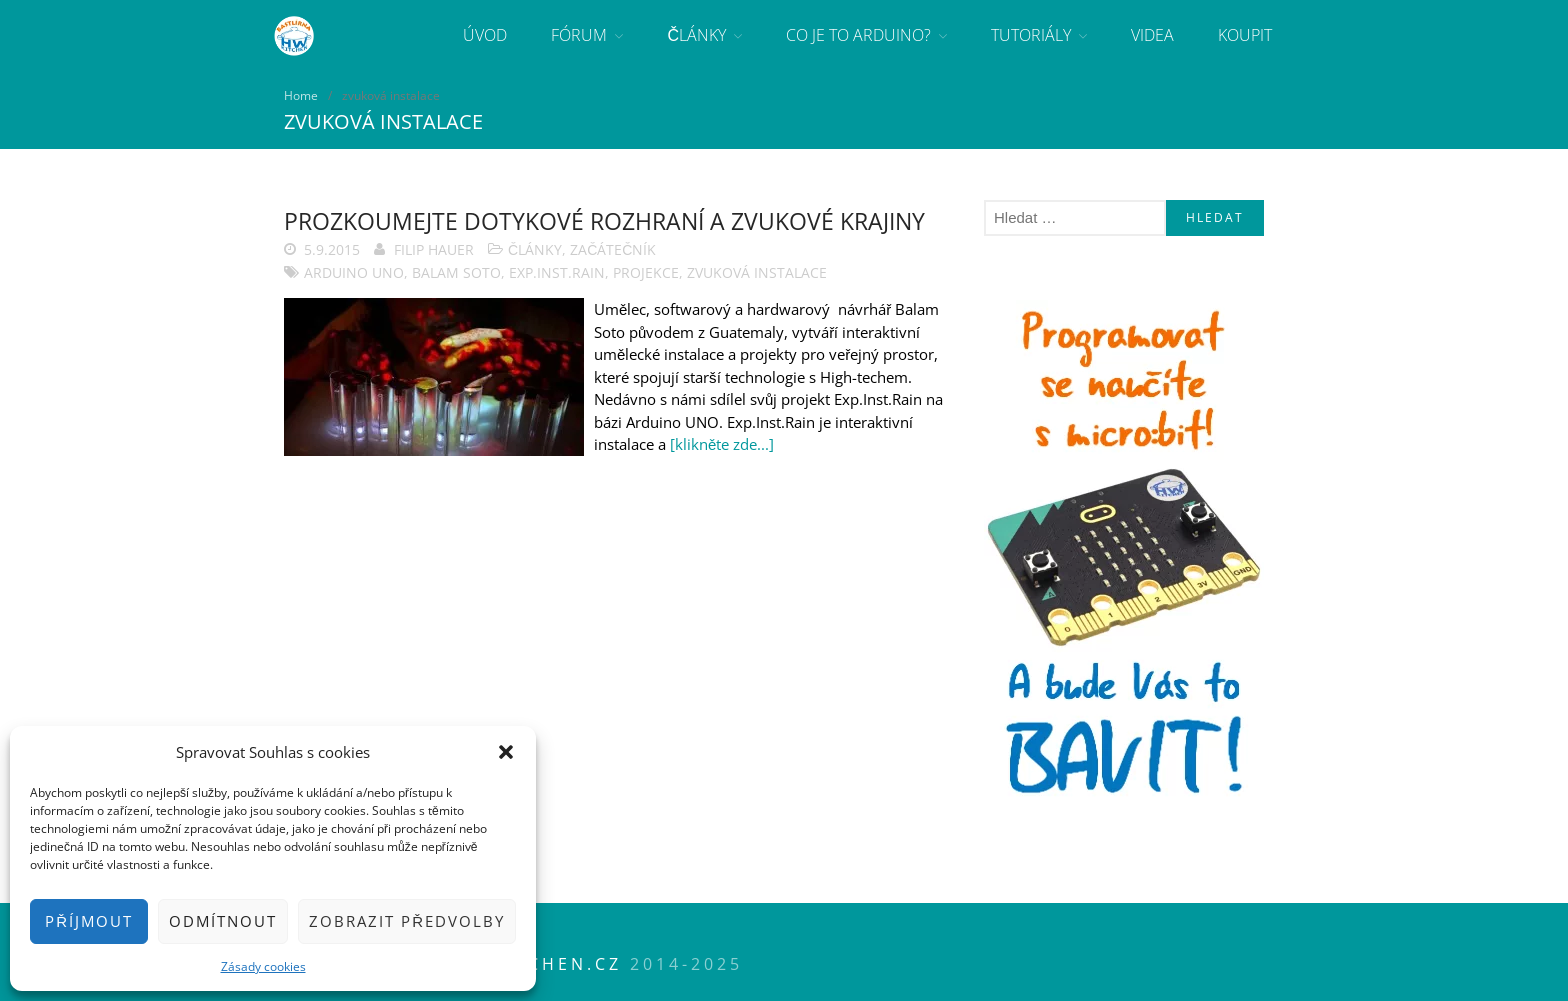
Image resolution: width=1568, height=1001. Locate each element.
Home (301, 95)
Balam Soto (456, 272)
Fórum (579, 35)
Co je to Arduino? (858, 35)
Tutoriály (1031, 35)
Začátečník (613, 249)
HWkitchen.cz (540, 964)
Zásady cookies (263, 966)
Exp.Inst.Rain (557, 272)
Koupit (1245, 35)
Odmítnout (223, 921)
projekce (646, 272)
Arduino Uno (354, 272)
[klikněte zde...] (722, 444)
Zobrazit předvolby (407, 921)
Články (696, 35)
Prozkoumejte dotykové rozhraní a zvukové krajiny (604, 221)
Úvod (485, 35)
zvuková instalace (757, 272)
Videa (1152, 35)
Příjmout (89, 921)
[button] (506, 752)
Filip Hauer (434, 249)
